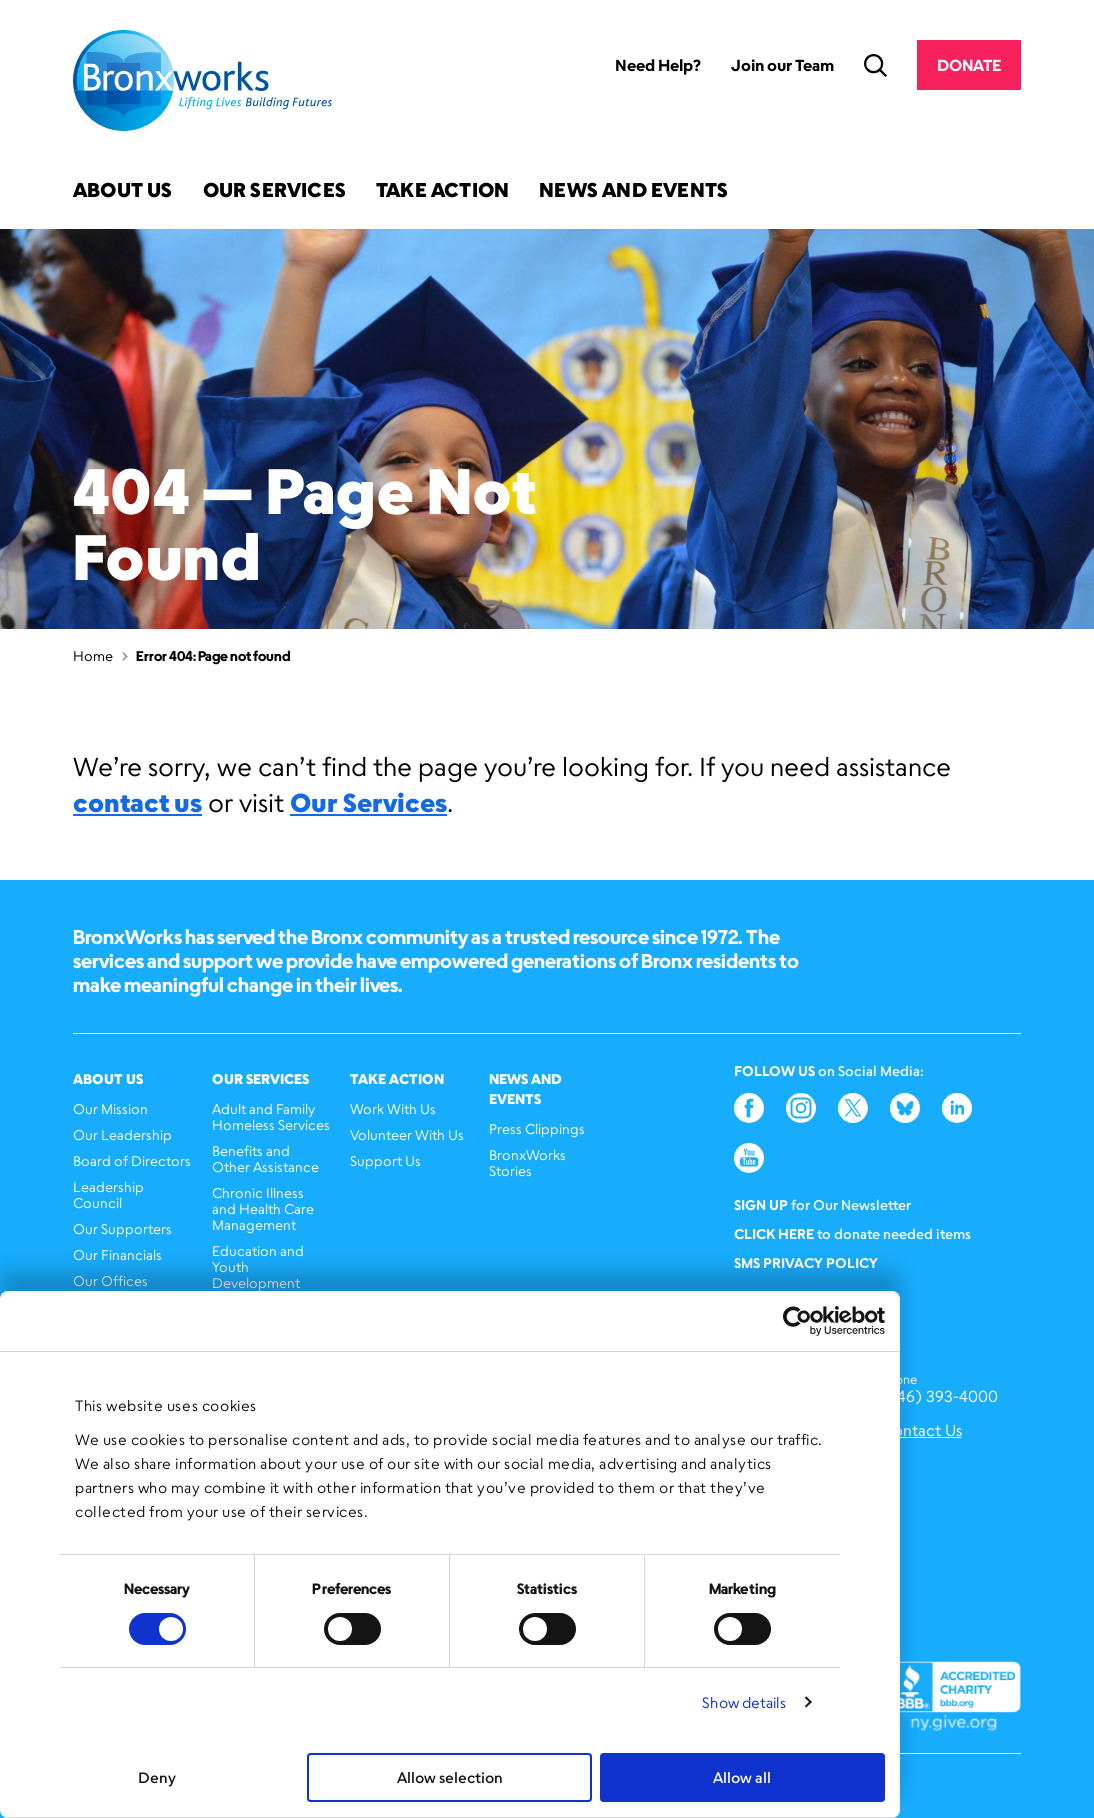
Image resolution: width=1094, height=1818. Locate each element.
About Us (123, 191)
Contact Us (921, 1430)
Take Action (442, 191)
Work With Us (393, 1108)
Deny (157, 1777)
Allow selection (450, 1777)
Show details (744, 1702)
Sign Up (761, 1204)
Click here (774, 1233)
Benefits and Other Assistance (265, 1158)
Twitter (853, 1108)
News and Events (633, 191)
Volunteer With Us (407, 1134)
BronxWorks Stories (527, 1162)
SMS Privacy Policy (806, 1262)
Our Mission (110, 1108)
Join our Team (782, 65)
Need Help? (658, 65)
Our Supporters (122, 1228)
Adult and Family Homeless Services (271, 1116)
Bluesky (905, 1108)
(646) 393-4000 (939, 1396)
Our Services (274, 191)
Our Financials (117, 1254)
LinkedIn (957, 1108)
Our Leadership (122, 1134)
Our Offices (110, 1280)
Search (875, 65)
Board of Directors (132, 1160)
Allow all (742, 1777)
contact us (137, 802)
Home (93, 655)
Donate (969, 65)
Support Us (385, 1160)
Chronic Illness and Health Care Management (263, 1208)
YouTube (749, 1158)
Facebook (749, 1108)
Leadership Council (108, 1194)
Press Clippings (537, 1128)
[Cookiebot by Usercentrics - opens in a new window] (797, 1321)
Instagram (801, 1108)
